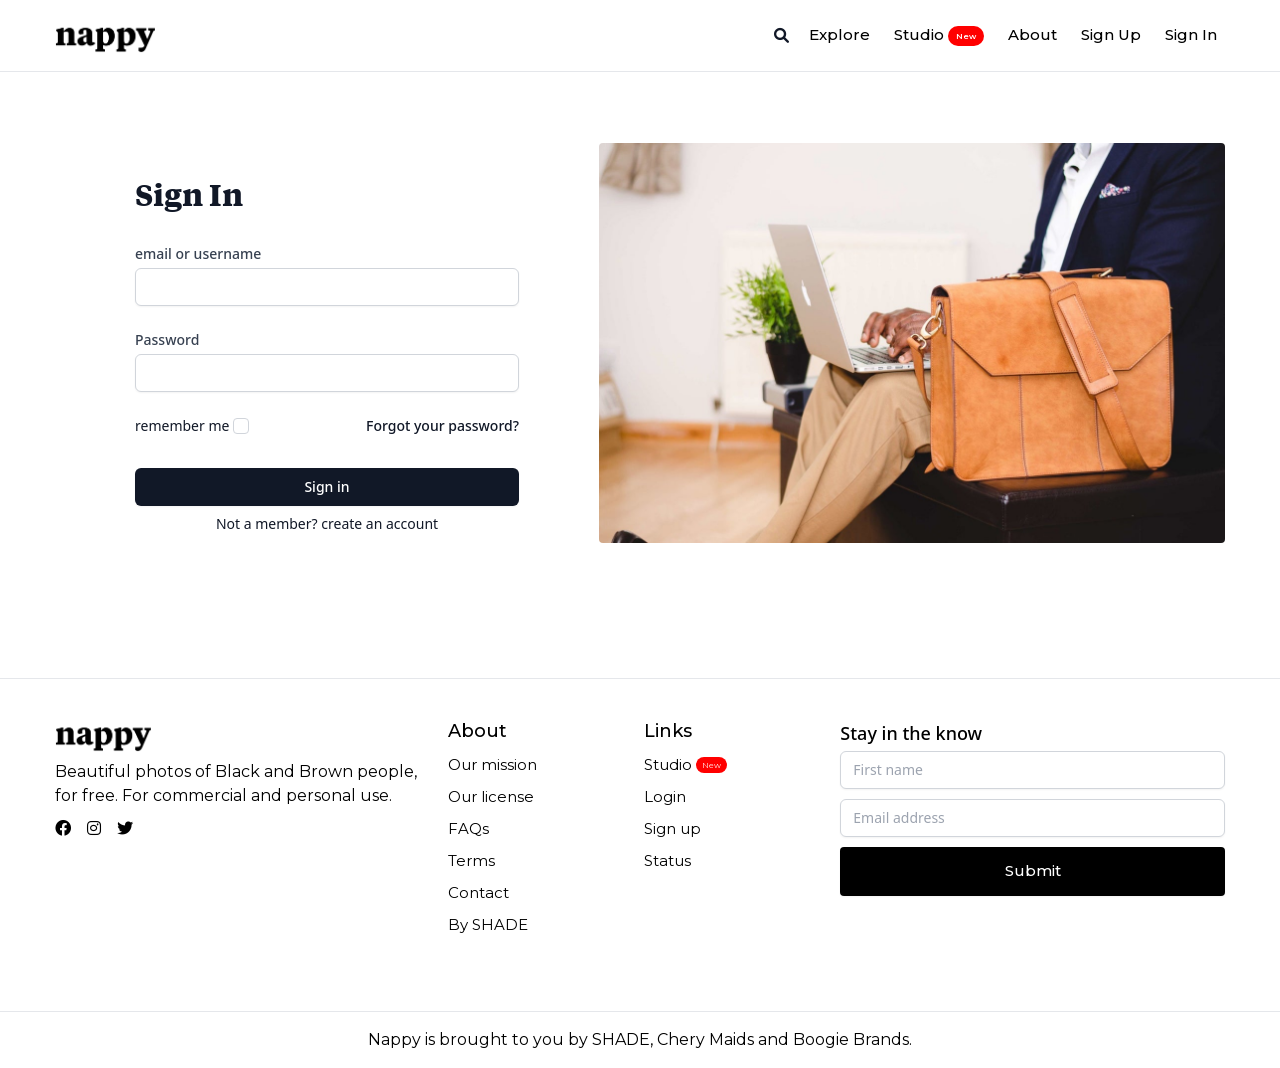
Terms (471, 860)
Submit (1033, 870)
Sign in (326, 486)
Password (167, 339)
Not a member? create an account (327, 523)
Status (667, 860)
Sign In (1191, 34)
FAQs (468, 828)
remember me (182, 425)
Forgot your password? (442, 425)
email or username (198, 253)
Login (665, 796)
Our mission (492, 764)
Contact (478, 892)
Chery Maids (705, 1039)
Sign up (672, 828)
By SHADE (488, 924)
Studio (939, 35)
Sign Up (1111, 34)
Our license (491, 796)
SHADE (621, 1039)
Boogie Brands (851, 1039)
